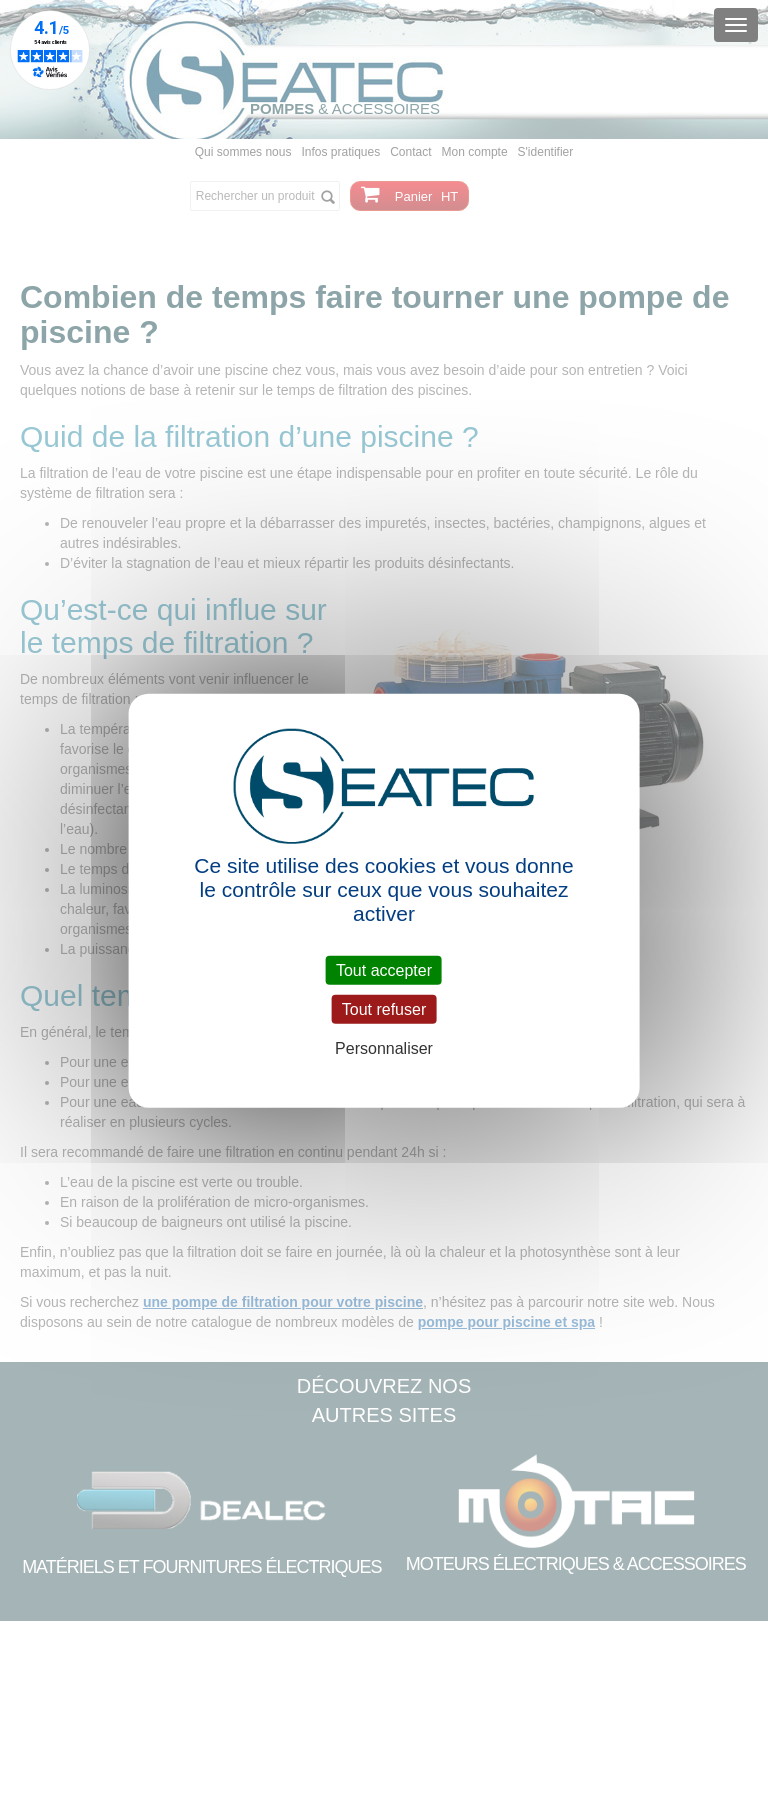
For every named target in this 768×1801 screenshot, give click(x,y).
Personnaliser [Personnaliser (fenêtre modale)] (384, 1048)
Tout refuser (384, 1008)
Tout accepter (384, 969)
